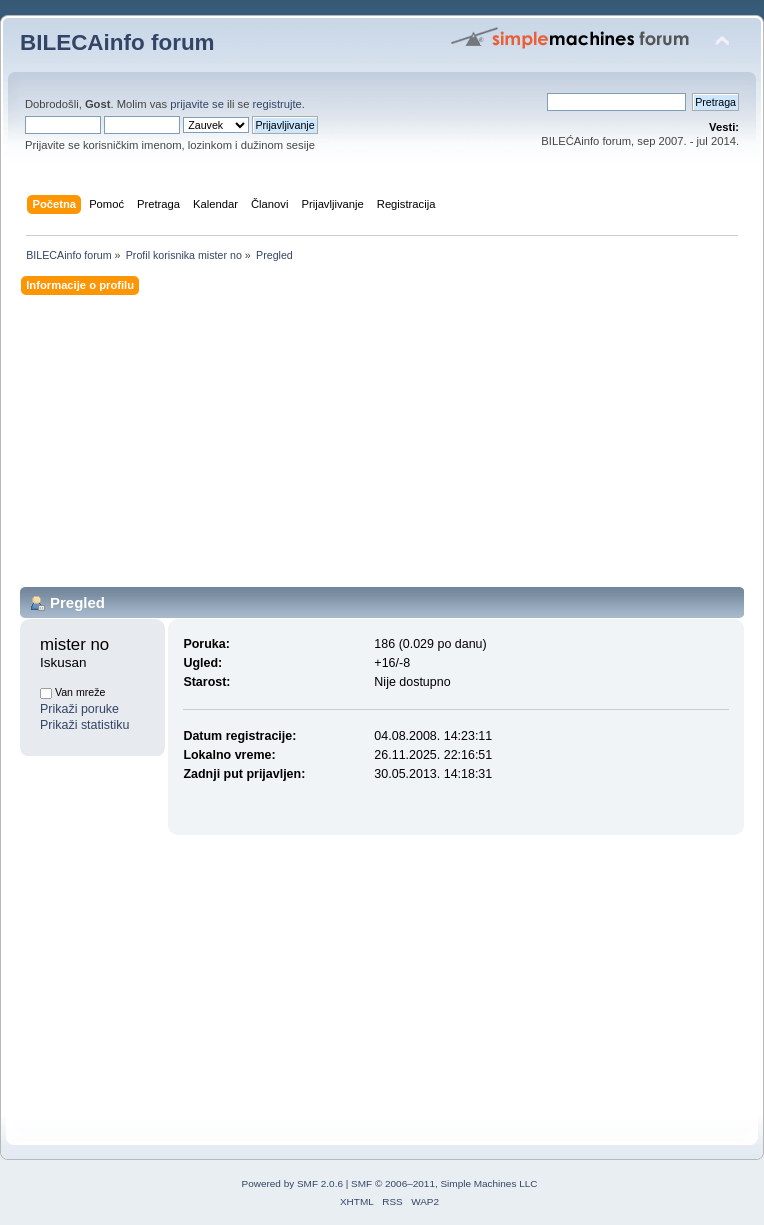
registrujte (277, 104)
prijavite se (197, 104)
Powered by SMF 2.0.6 (292, 1183)
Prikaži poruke (79, 709)
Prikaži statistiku (84, 725)
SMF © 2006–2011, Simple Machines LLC (444, 1183)
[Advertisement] (382, 447)
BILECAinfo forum (117, 42)
